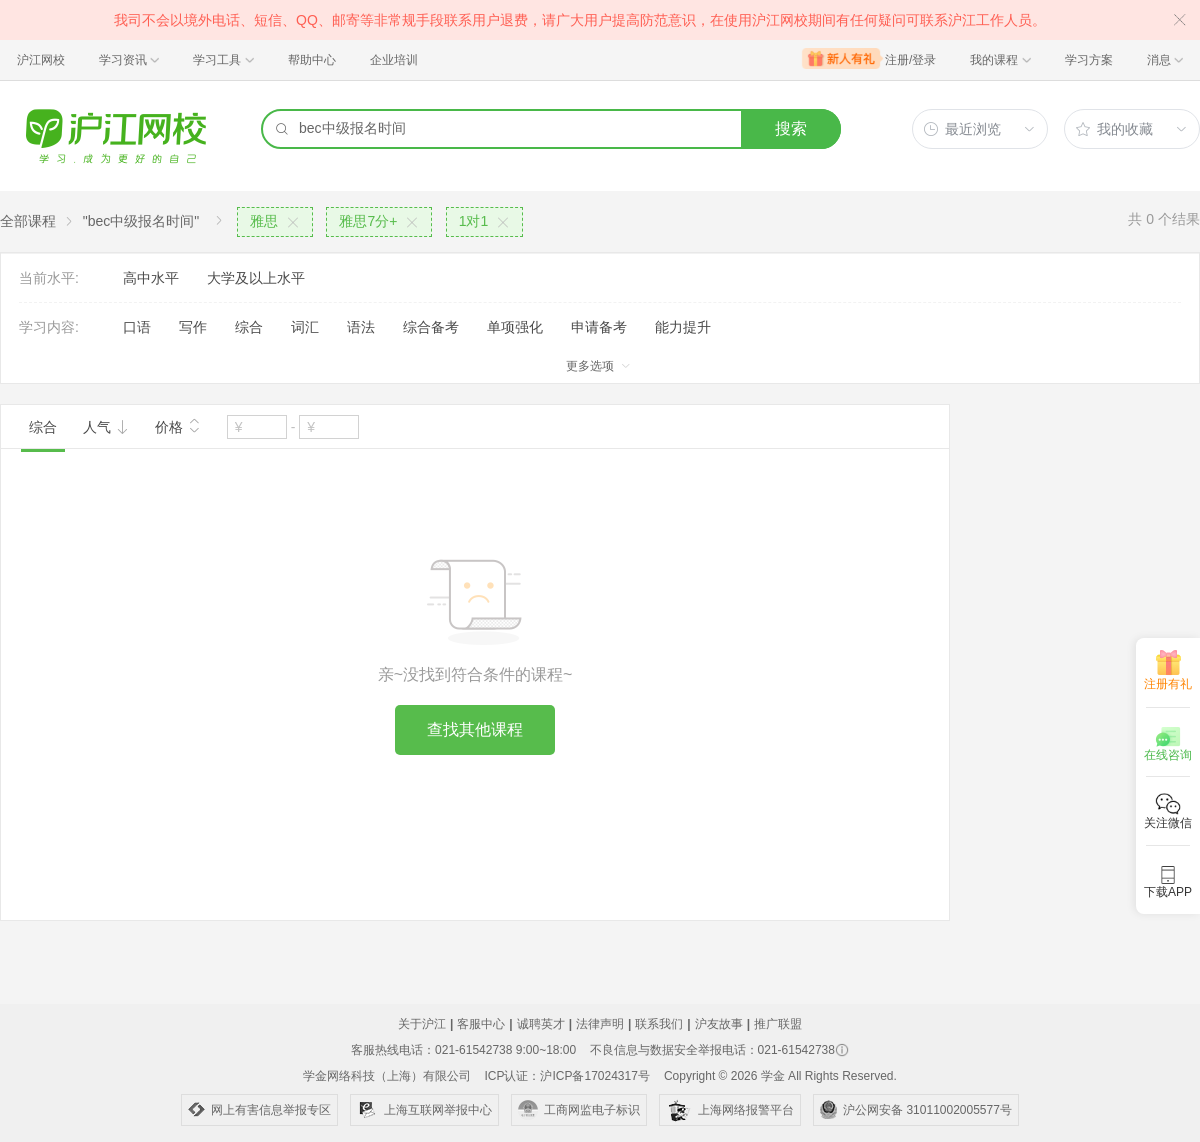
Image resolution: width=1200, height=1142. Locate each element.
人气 (106, 427)
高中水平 (151, 278)
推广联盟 (778, 1024)
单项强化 (515, 327)
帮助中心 (312, 60)
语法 (361, 327)
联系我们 (659, 1024)
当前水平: (49, 278)
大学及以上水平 (256, 278)
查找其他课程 (475, 729)
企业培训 (394, 60)
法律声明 (600, 1024)
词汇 (305, 327)
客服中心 (481, 1024)
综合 (249, 327)
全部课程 (28, 221)
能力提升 (683, 327)
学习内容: (49, 327)
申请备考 (599, 327)
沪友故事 (719, 1024)
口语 (137, 327)
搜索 (791, 128)
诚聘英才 (541, 1024)
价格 (178, 425)
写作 (193, 327)
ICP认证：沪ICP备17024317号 (566, 1076)
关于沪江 (422, 1024)
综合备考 (431, 327)
